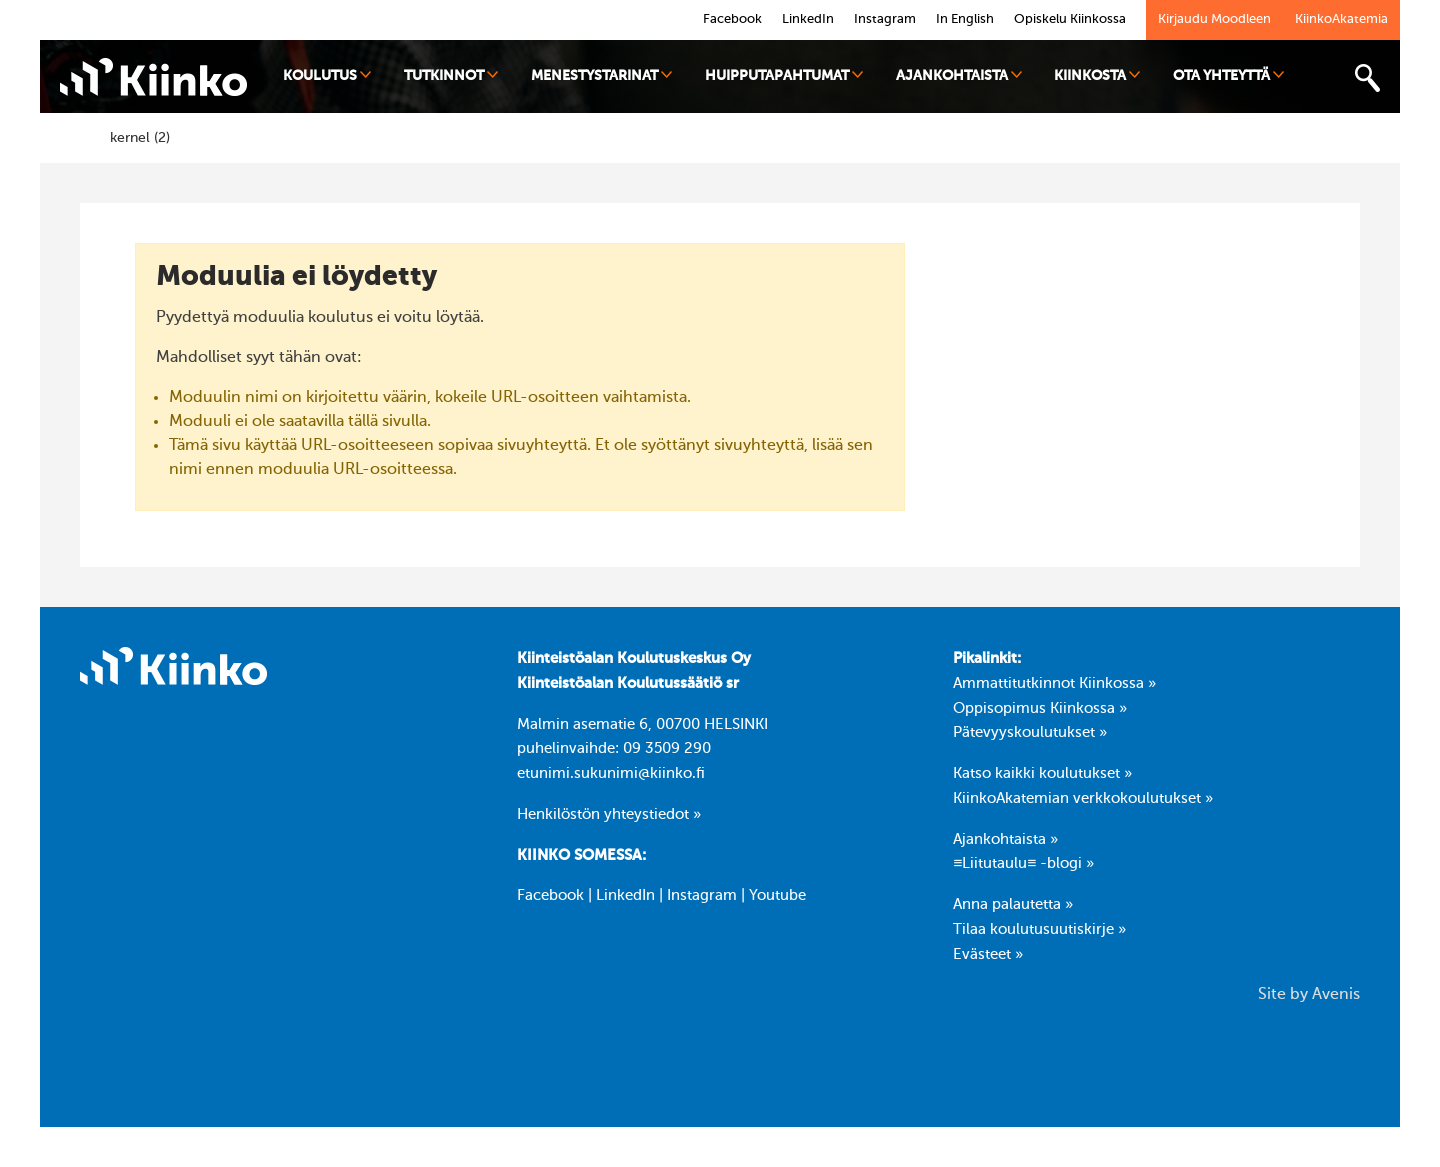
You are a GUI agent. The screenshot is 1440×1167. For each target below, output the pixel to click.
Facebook (550, 896)
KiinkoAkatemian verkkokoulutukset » (1083, 799)
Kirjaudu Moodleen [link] (1214, 19)
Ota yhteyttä (1228, 75)
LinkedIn (625, 896)
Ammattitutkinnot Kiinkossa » (1054, 684)
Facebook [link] (732, 19)
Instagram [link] (885, 19)
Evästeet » (988, 955)
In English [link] (965, 19)
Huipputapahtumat (784, 75)
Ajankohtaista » (1005, 840)
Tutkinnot (451, 75)
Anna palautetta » (1013, 905)
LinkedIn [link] (808, 19)
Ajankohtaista (959, 75)
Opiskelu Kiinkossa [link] (1070, 19)
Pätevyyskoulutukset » (1030, 733)
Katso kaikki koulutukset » (1042, 774)
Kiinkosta (1097, 75)
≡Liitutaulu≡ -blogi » (1023, 864)
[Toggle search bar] (1367, 78)
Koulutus (327, 75)
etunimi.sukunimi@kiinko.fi (611, 774)
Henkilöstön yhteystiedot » (609, 815)
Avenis (1336, 995)
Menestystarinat (601, 75)
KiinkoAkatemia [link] (1341, 19)
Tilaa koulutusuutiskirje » (1039, 930)
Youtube (777, 896)
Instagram (702, 896)
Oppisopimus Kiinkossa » (1040, 709)
